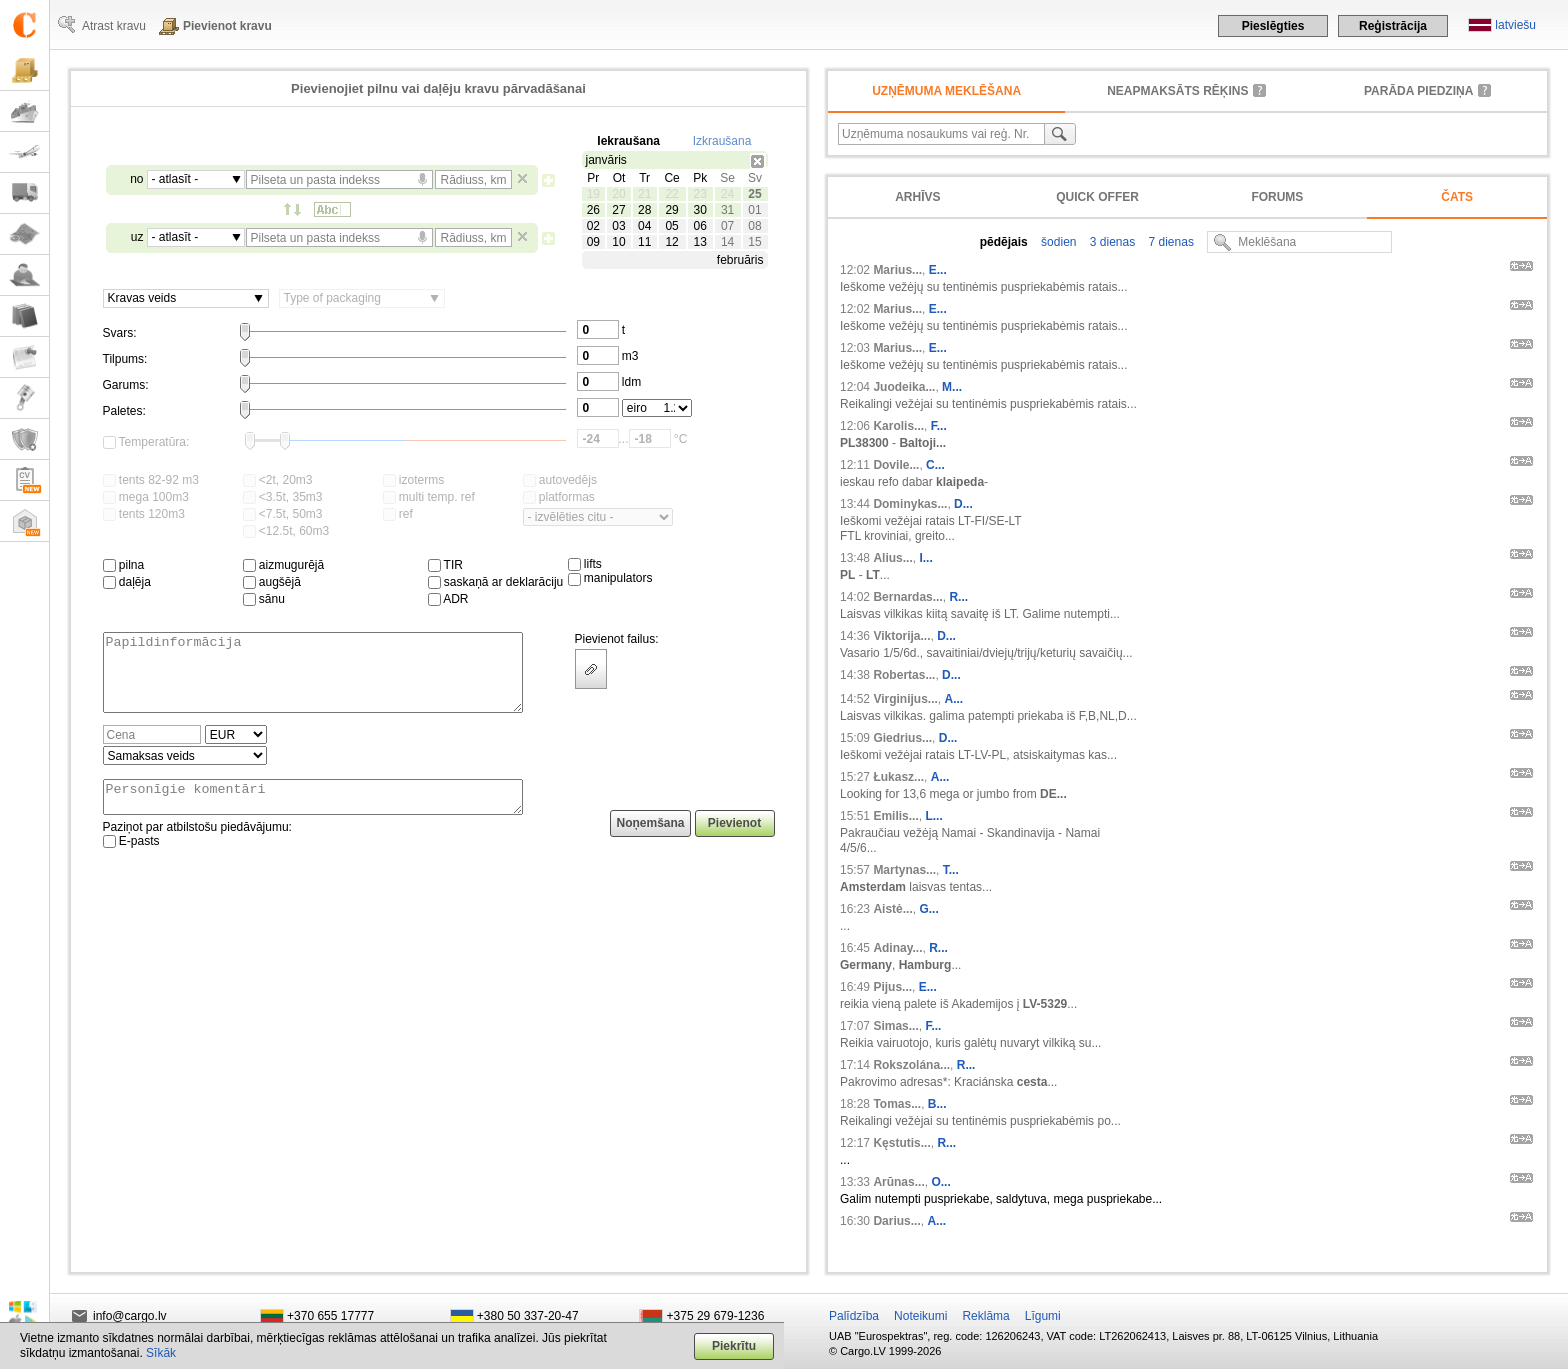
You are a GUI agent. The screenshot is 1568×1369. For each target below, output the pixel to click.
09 (593, 242)
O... (940, 1182)
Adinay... (897, 948)
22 (671, 194)
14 (727, 242)
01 (754, 210)
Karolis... (898, 426)
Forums (1277, 197)
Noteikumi (920, 1316)
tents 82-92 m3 (151, 480)
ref (398, 514)
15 (754, 242)
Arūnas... (898, 1182)
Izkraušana (722, 141)
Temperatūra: (146, 442)
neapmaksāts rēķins (1177, 91)
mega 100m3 (146, 497)
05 (671, 226)
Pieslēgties (1273, 26)
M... (952, 387)
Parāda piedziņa (1418, 91)
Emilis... (895, 816)
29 (671, 210)
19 (593, 194)
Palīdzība (854, 1316)
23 (699, 194)
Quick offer (1097, 197)
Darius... (896, 1221)
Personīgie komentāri (313, 815)
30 (699, 210)
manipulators (610, 578)
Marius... (897, 270)
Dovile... (896, 465)
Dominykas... (910, 504)
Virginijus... (905, 699)
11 (644, 242)
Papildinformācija (313, 680)
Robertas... (904, 675)
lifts (585, 564)
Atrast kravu (114, 26)
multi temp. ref (429, 497)
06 (699, 226)
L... (933, 816)
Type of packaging (332, 298)
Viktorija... (901, 636)
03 (618, 226)
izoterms (414, 480)
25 (754, 194)
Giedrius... (902, 738)
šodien (1057, 242)
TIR (445, 565)
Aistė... (892, 909)
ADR (448, 599)
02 (593, 226)
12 (671, 242)
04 (644, 226)
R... (958, 597)
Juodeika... (904, 387)
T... (951, 870)
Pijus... (892, 987)
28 (644, 210)
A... (954, 699)
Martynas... (904, 870)
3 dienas (1110, 242)
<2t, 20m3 (278, 480)
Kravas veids (142, 298)
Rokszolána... (911, 1065)
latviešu (1515, 25)
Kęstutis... (901, 1143)
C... (935, 465)
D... (963, 504)
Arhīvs (917, 197)
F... (939, 426)
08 (754, 226)
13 (699, 242)
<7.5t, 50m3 (283, 514)
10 (618, 242)
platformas (559, 497)
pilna (124, 565)
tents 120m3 (144, 514)
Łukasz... (898, 777)
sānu (264, 599)
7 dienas (1169, 242)
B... (937, 1104)
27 (618, 210)
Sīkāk (161, 1353)
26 (593, 210)
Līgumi (1043, 1316)
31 (727, 210)
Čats (1457, 197)
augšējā (272, 582)
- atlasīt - (175, 179)
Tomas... (897, 1104)
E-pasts (131, 862)
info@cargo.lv (130, 1316)
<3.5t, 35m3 (283, 497)
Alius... (892, 558)
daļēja (127, 582)
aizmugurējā (284, 565)
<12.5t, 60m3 (286, 531)
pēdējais (1004, 242)
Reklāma (985, 1316)
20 (618, 194)
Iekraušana (628, 141)
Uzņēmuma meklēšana (946, 91)
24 (727, 194)
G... (928, 909)
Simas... (895, 1026)
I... (925, 558)
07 (727, 226)
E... (938, 270)
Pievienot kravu (227, 26)
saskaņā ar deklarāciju (496, 582)
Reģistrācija (1393, 26)
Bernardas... (907, 597)
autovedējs (560, 480)
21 (644, 194)
